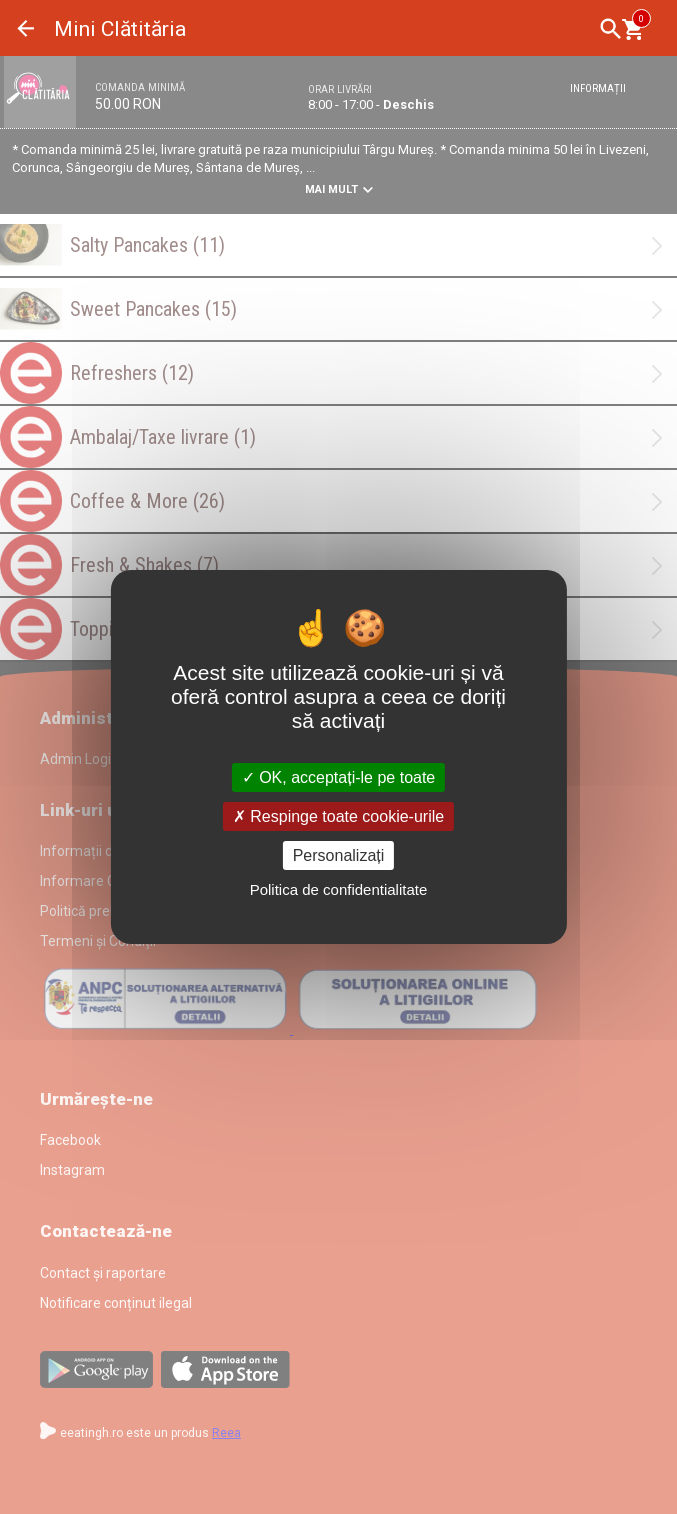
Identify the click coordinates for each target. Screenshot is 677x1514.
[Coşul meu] (632, 29)
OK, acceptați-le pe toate (339, 776)
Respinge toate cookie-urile (338, 816)
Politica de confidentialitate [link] (339, 889)
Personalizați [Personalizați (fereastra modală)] (339, 855)
